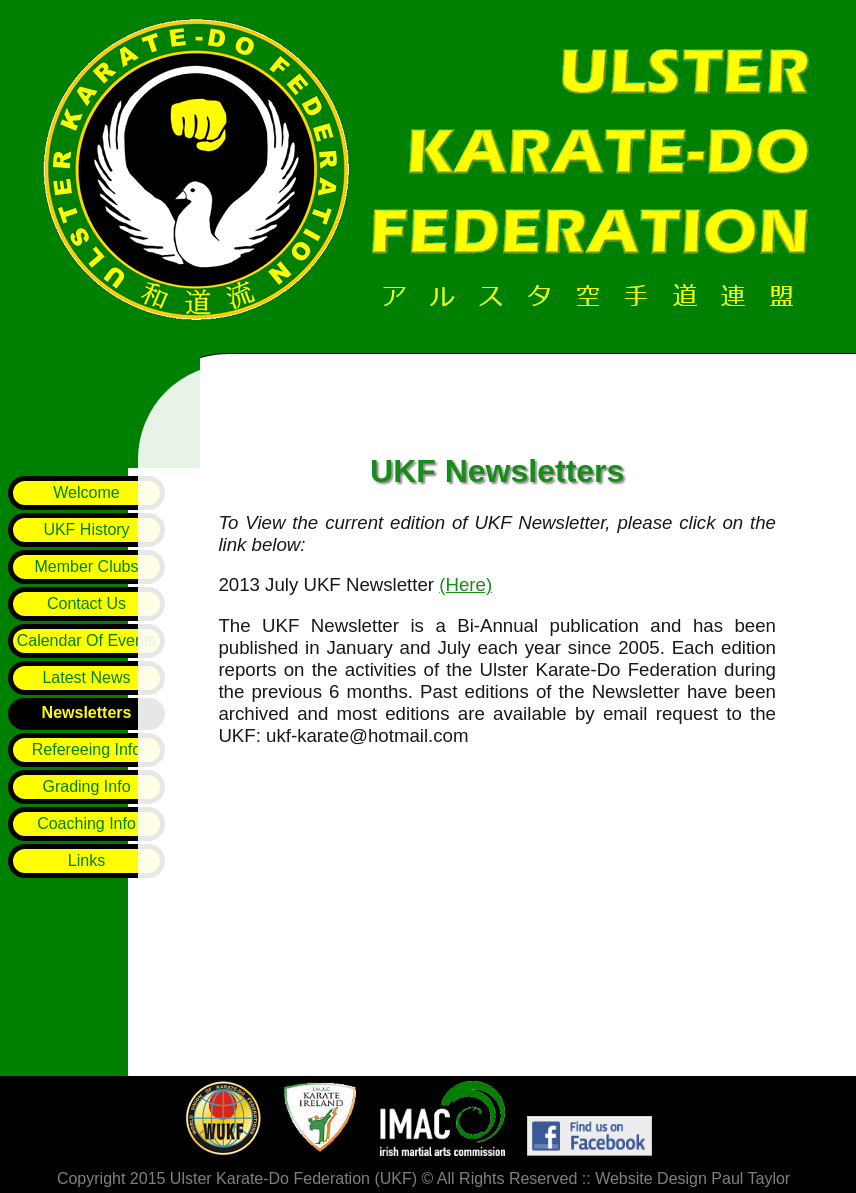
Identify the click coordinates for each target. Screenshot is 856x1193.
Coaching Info (86, 823)
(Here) (465, 590)
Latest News (86, 677)
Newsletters (87, 712)
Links (86, 860)
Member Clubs (86, 566)
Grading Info (86, 786)
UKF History (86, 529)
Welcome (86, 492)
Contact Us (86, 603)
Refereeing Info (86, 749)
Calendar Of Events (87, 640)
